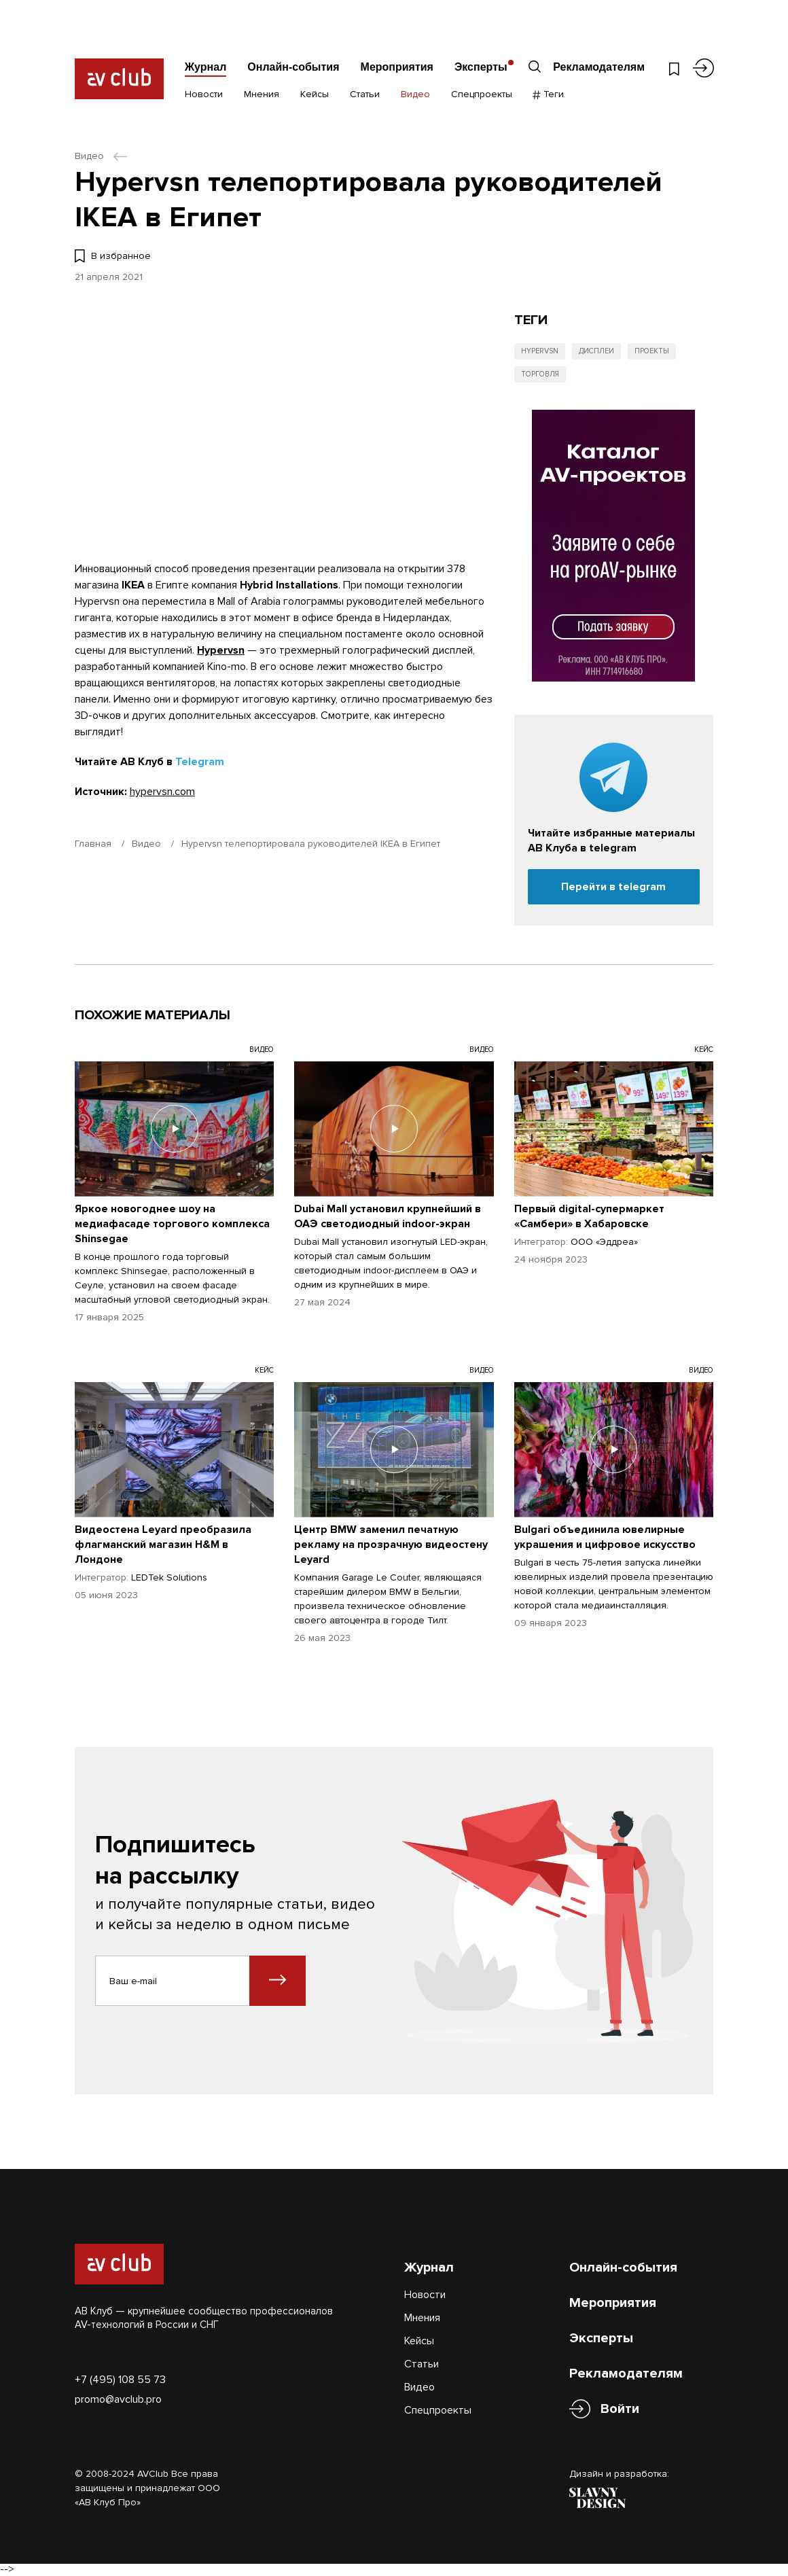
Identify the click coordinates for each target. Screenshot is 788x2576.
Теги (548, 94)
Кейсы (314, 94)
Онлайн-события (293, 67)
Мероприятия (397, 67)
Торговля (540, 374)
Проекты (651, 351)
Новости (204, 94)
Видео (415, 94)
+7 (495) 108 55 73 (120, 2379)
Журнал (206, 67)
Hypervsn (221, 650)
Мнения (261, 94)
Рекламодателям (599, 67)
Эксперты (480, 67)
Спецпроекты (481, 94)
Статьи (365, 94)
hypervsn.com (162, 791)
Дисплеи (596, 351)
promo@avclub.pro (118, 2399)
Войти (620, 2409)
